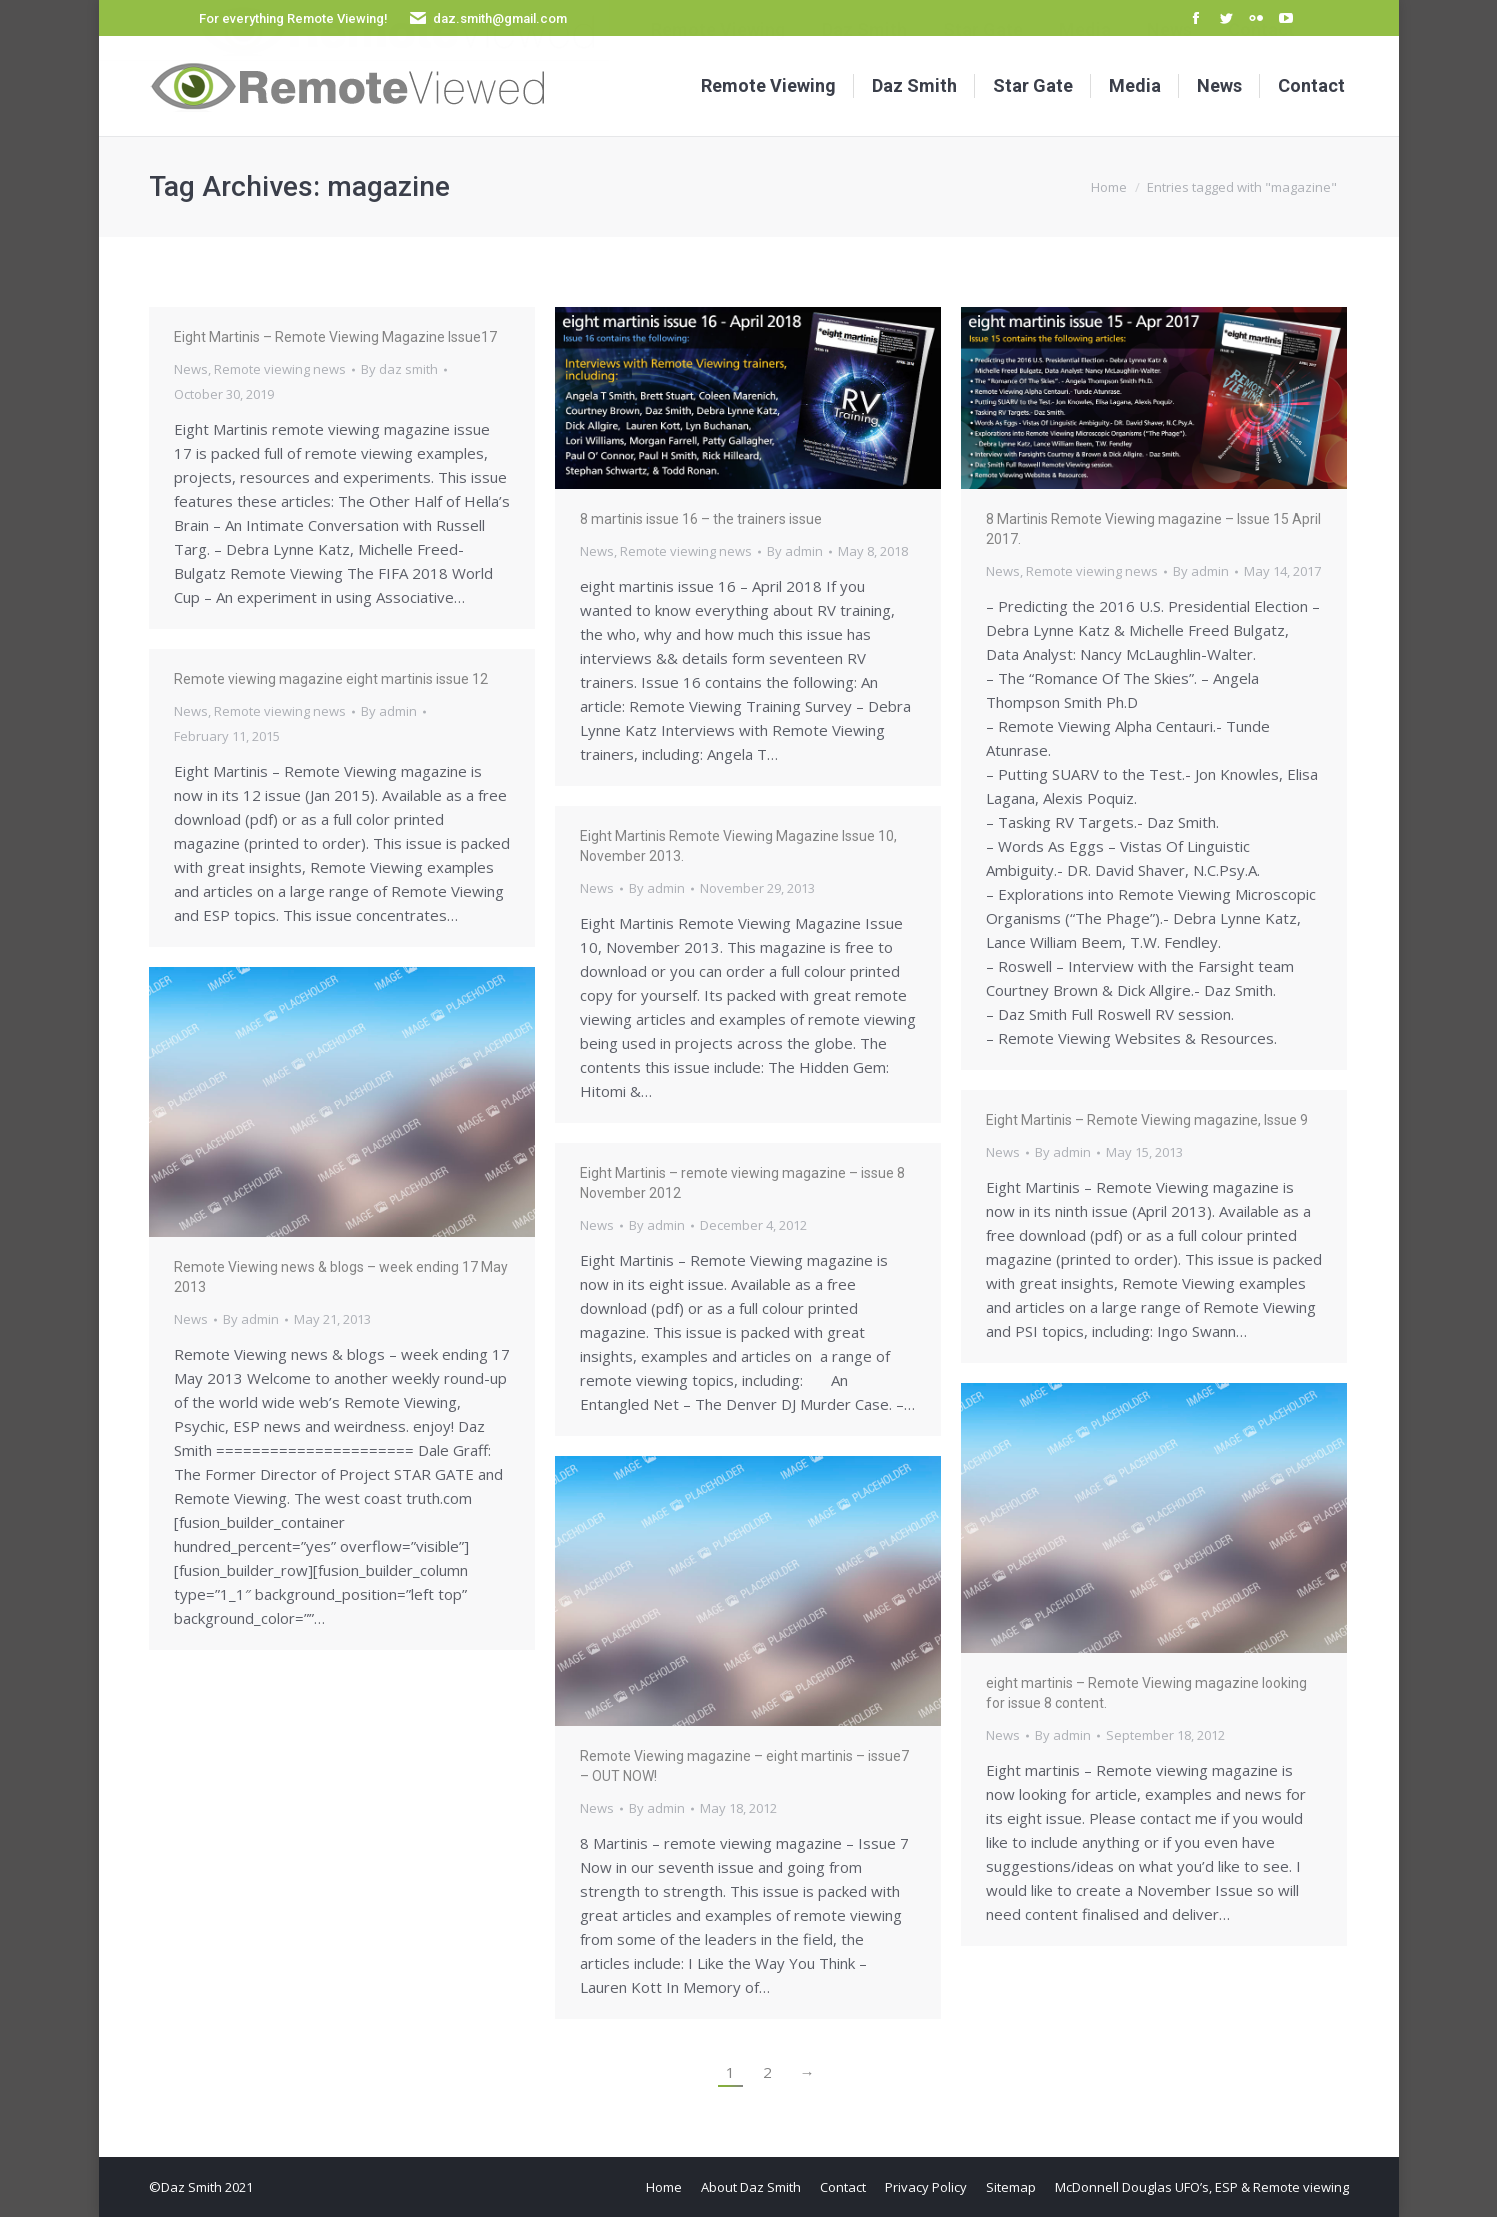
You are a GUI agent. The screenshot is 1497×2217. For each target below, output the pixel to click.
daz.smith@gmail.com (500, 18)
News (191, 369)
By (399, 369)
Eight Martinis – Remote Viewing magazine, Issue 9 (1147, 1120)
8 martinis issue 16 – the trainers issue (701, 519)
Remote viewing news (280, 369)
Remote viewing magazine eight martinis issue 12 (331, 679)
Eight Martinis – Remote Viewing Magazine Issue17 (335, 337)
